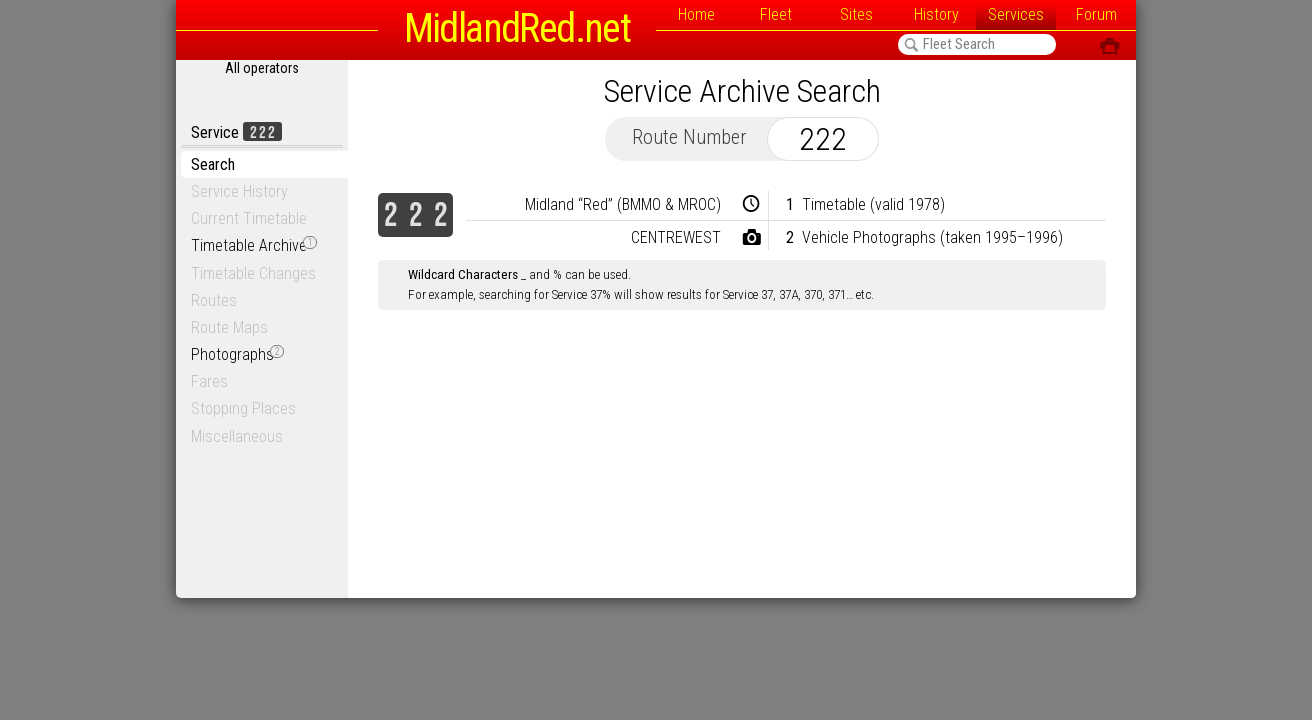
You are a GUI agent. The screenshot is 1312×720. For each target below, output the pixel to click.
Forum (1096, 14)
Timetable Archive (254, 245)
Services (1016, 14)
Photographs (237, 354)
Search (213, 164)
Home (696, 14)
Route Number (689, 137)
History (936, 14)
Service (236, 132)
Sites (856, 14)
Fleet (776, 14)
